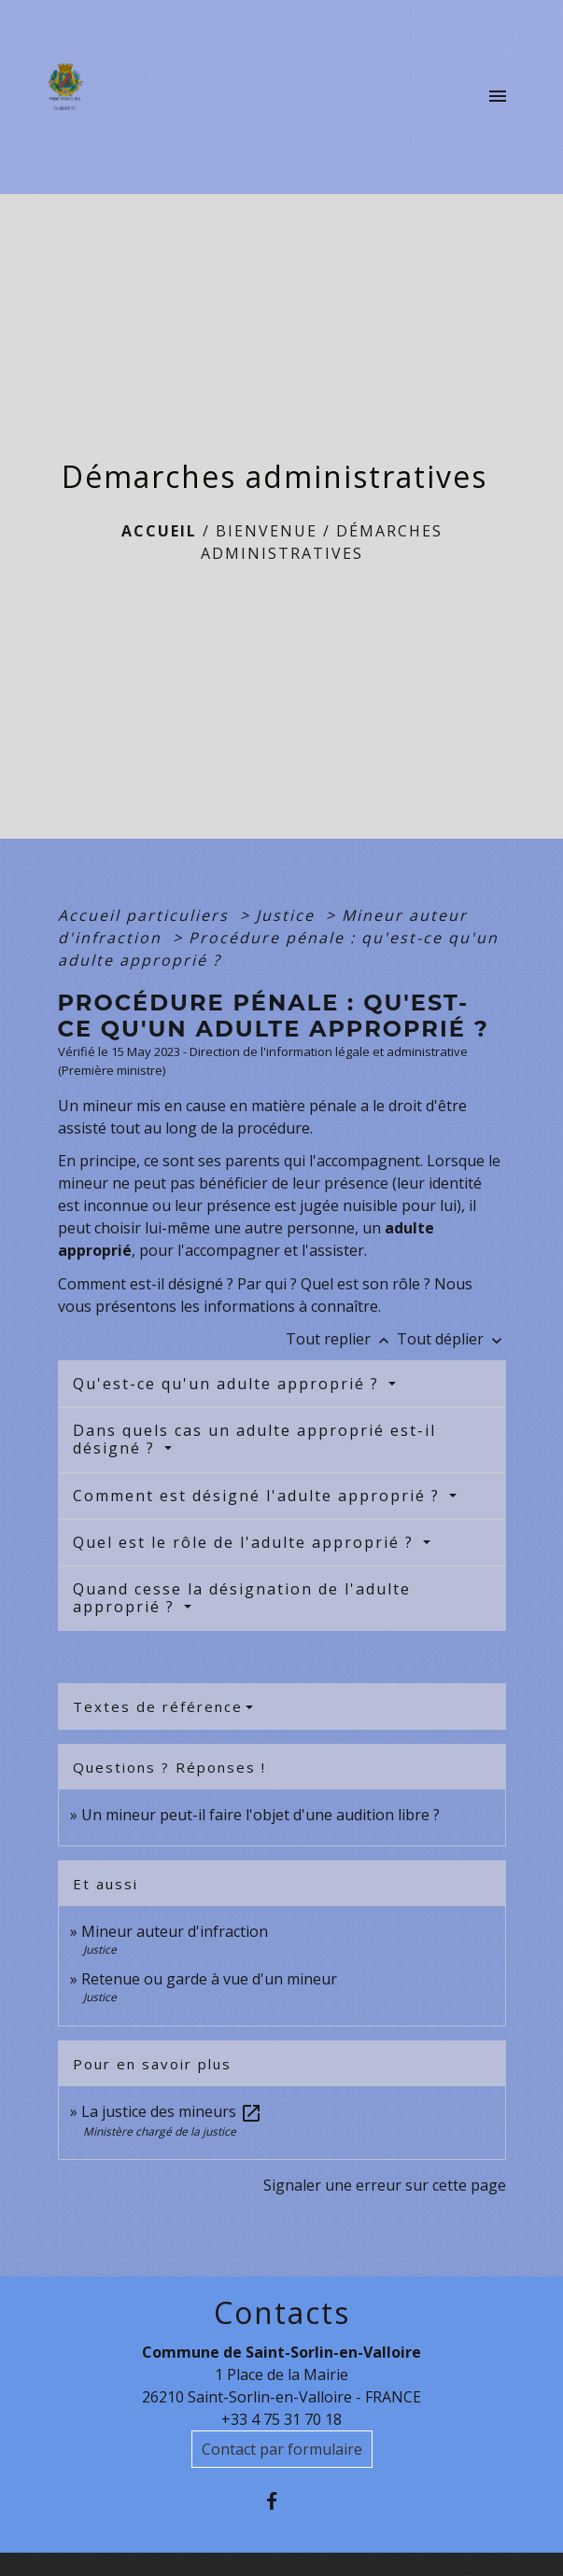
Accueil (159, 531)
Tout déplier (451, 1339)
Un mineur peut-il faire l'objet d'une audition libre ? (260, 1814)
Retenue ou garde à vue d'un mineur (209, 1979)
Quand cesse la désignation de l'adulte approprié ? (242, 1598)
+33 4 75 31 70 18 (281, 2419)
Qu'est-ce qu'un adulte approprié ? (229, 1383)
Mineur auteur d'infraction (174, 1931)
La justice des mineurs (171, 2111)
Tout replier (341, 1339)
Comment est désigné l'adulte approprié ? (259, 1495)
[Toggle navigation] (497, 97)
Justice (288, 915)
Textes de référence (158, 1706)
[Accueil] (70, 97)
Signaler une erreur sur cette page (384, 2185)
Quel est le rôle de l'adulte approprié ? (246, 1542)
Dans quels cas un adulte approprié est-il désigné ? (254, 1439)
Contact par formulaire (282, 2449)
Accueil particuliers (146, 915)
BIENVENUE (266, 531)
